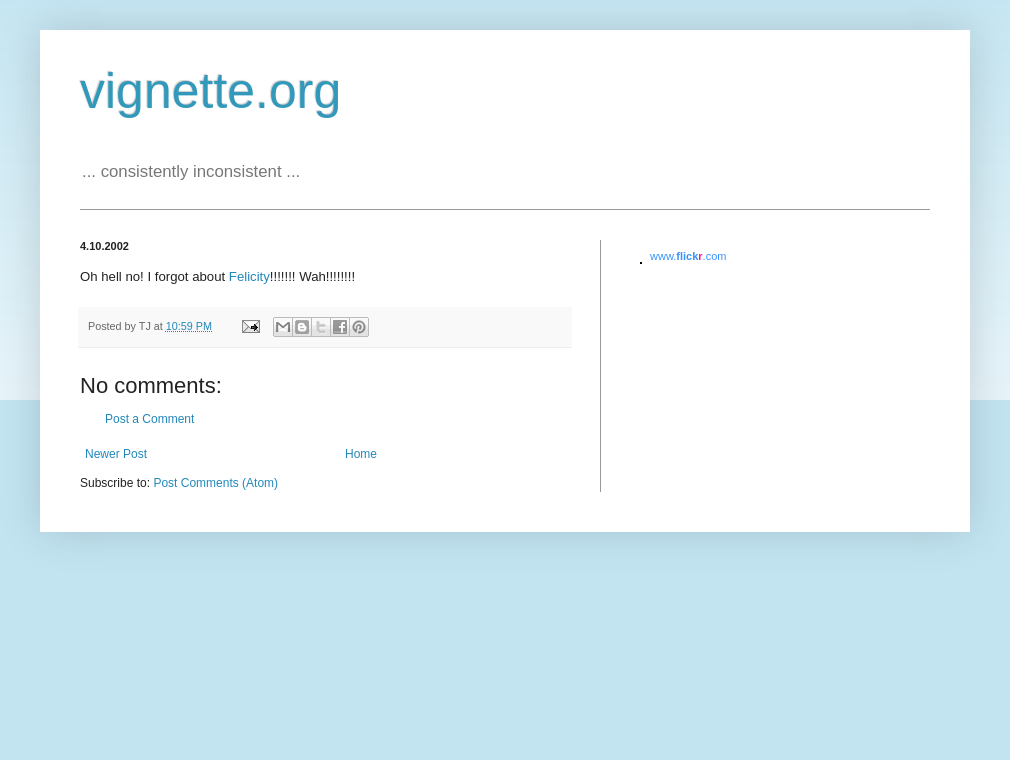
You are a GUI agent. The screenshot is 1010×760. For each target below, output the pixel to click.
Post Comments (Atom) (215, 483)
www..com (688, 256)
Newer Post (116, 454)
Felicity (249, 276)
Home (361, 454)
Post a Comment (149, 419)
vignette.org (210, 91)
